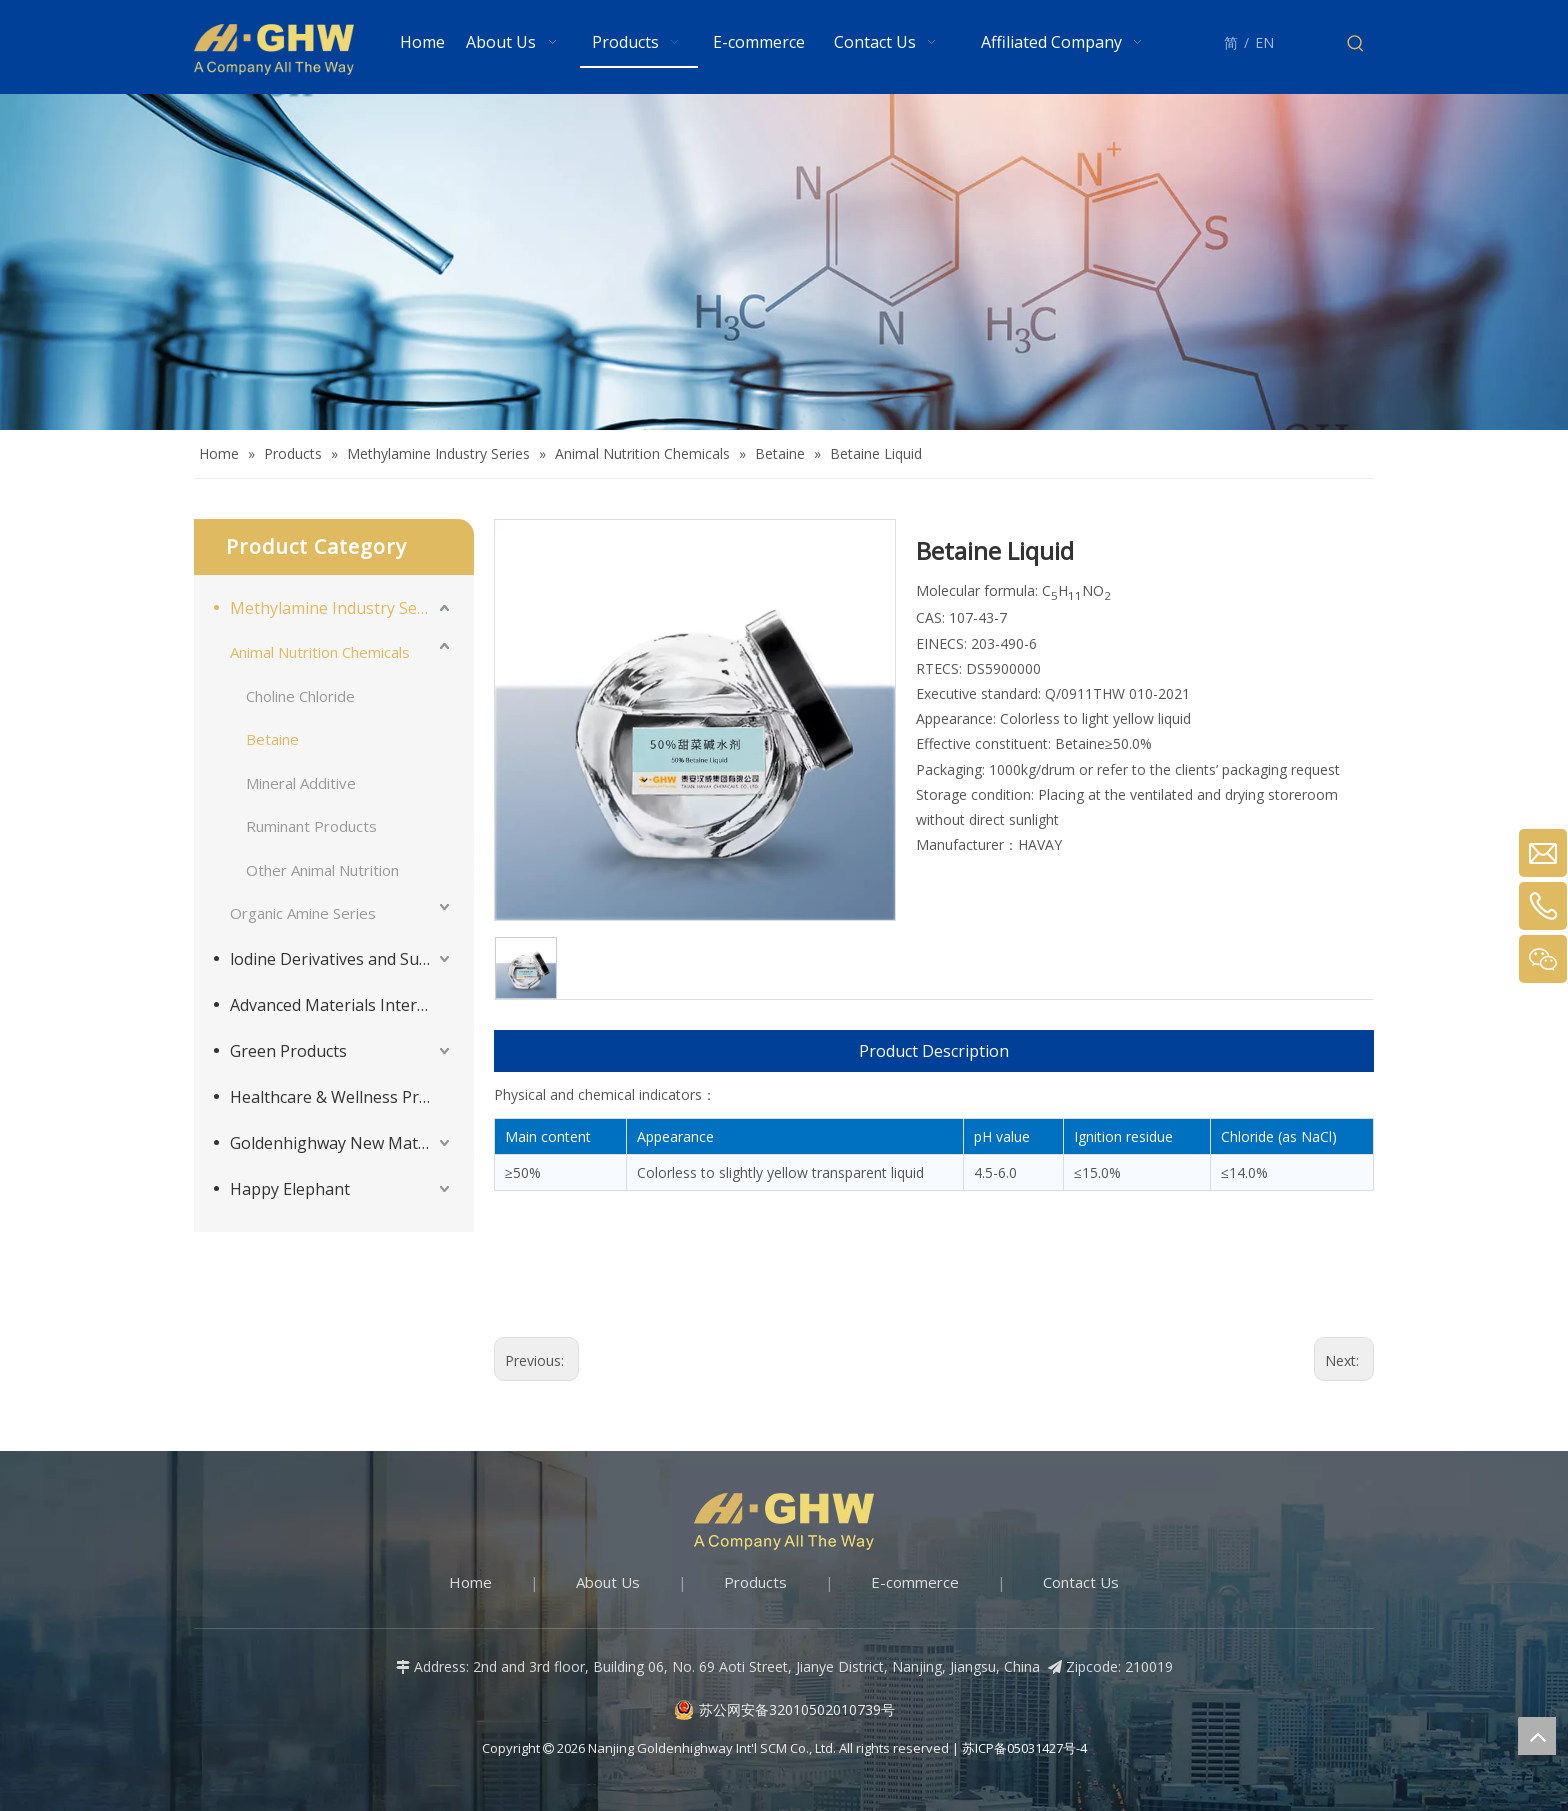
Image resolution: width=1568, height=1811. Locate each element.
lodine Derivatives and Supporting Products (342, 959)
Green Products (288, 1051)
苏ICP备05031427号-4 (1024, 1748)
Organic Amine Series (303, 913)
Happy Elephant (290, 1189)
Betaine (272, 739)
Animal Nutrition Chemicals (320, 652)
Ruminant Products (311, 826)
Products (755, 1582)
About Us (608, 1582)
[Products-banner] (784, 262)
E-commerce (915, 1582)
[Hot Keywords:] (1356, 44)
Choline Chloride (300, 696)
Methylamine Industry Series (337, 608)
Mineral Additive (301, 783)
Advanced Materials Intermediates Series (342, 1005)
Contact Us (1081, 1582)
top (1537, 1736)
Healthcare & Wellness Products (342, 1097)
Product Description (934, 1051)
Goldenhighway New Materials (342, 1143)
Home (470, 1582)
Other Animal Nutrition (322, 870)
